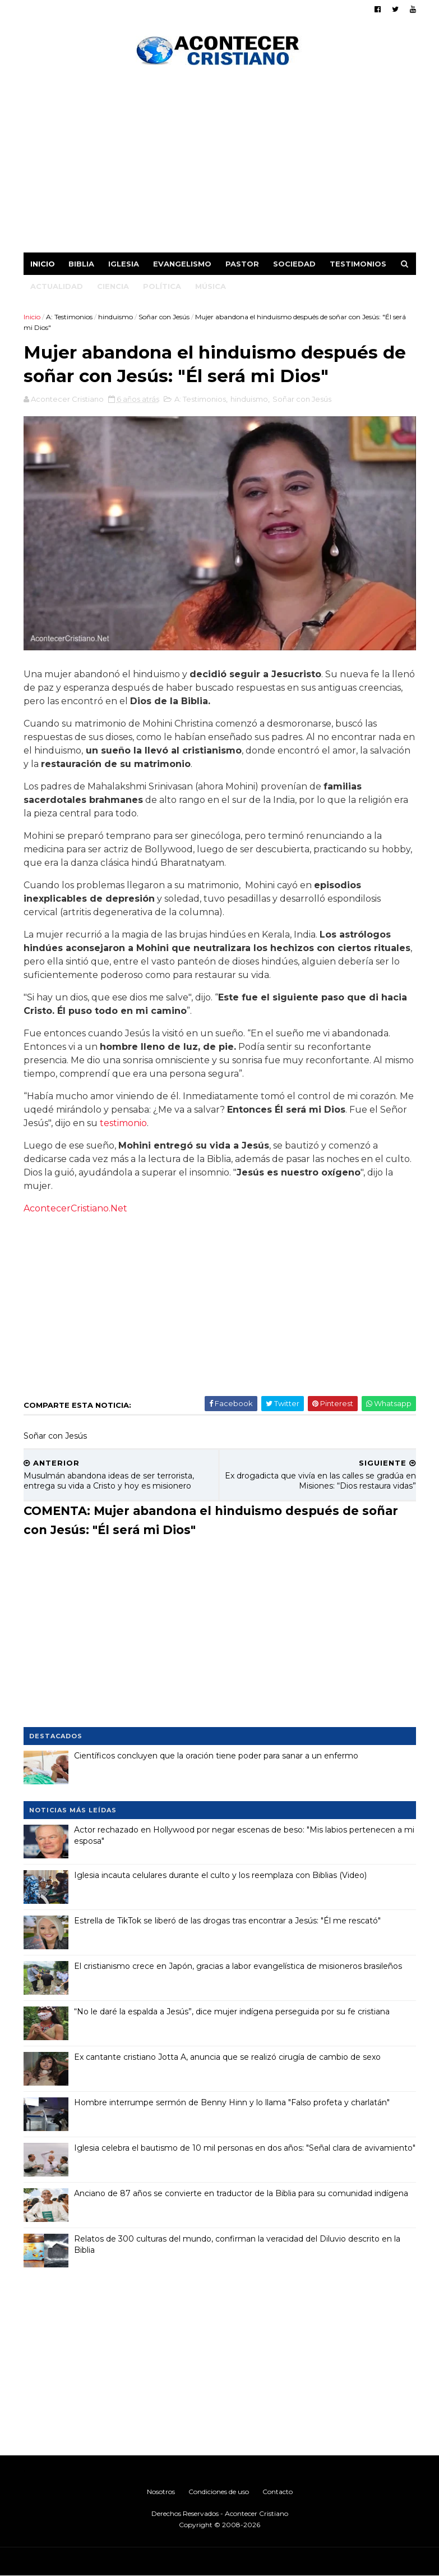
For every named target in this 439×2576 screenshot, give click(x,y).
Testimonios (358, 263)
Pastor (242, 263)
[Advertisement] (220, 162)
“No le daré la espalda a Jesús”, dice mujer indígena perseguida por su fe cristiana (232, 2011)
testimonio (123, 1123)
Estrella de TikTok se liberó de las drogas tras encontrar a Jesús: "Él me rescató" (227, 1921)
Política (162, 286)
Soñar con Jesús (164, 317)
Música (210, 286)
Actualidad (56, 286)
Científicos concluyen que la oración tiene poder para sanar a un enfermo (216, 1756)
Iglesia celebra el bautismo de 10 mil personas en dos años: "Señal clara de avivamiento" (244, 2148)
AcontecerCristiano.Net (75, 1208)
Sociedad (294, 263)
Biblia (81, 263)
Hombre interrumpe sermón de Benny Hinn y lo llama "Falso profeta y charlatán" (232, 2102)
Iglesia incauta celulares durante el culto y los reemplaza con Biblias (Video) (220, 1875)
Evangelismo (182, 263)
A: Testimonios (69, 317)
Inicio (42, 263)
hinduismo (115, 317)
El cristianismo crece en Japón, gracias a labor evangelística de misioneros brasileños (238, 1966)
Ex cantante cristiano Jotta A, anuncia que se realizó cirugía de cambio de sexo (227, 2057)
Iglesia (123, 263)
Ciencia (113, 286)
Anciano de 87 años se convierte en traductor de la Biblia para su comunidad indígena (241, 2193)
